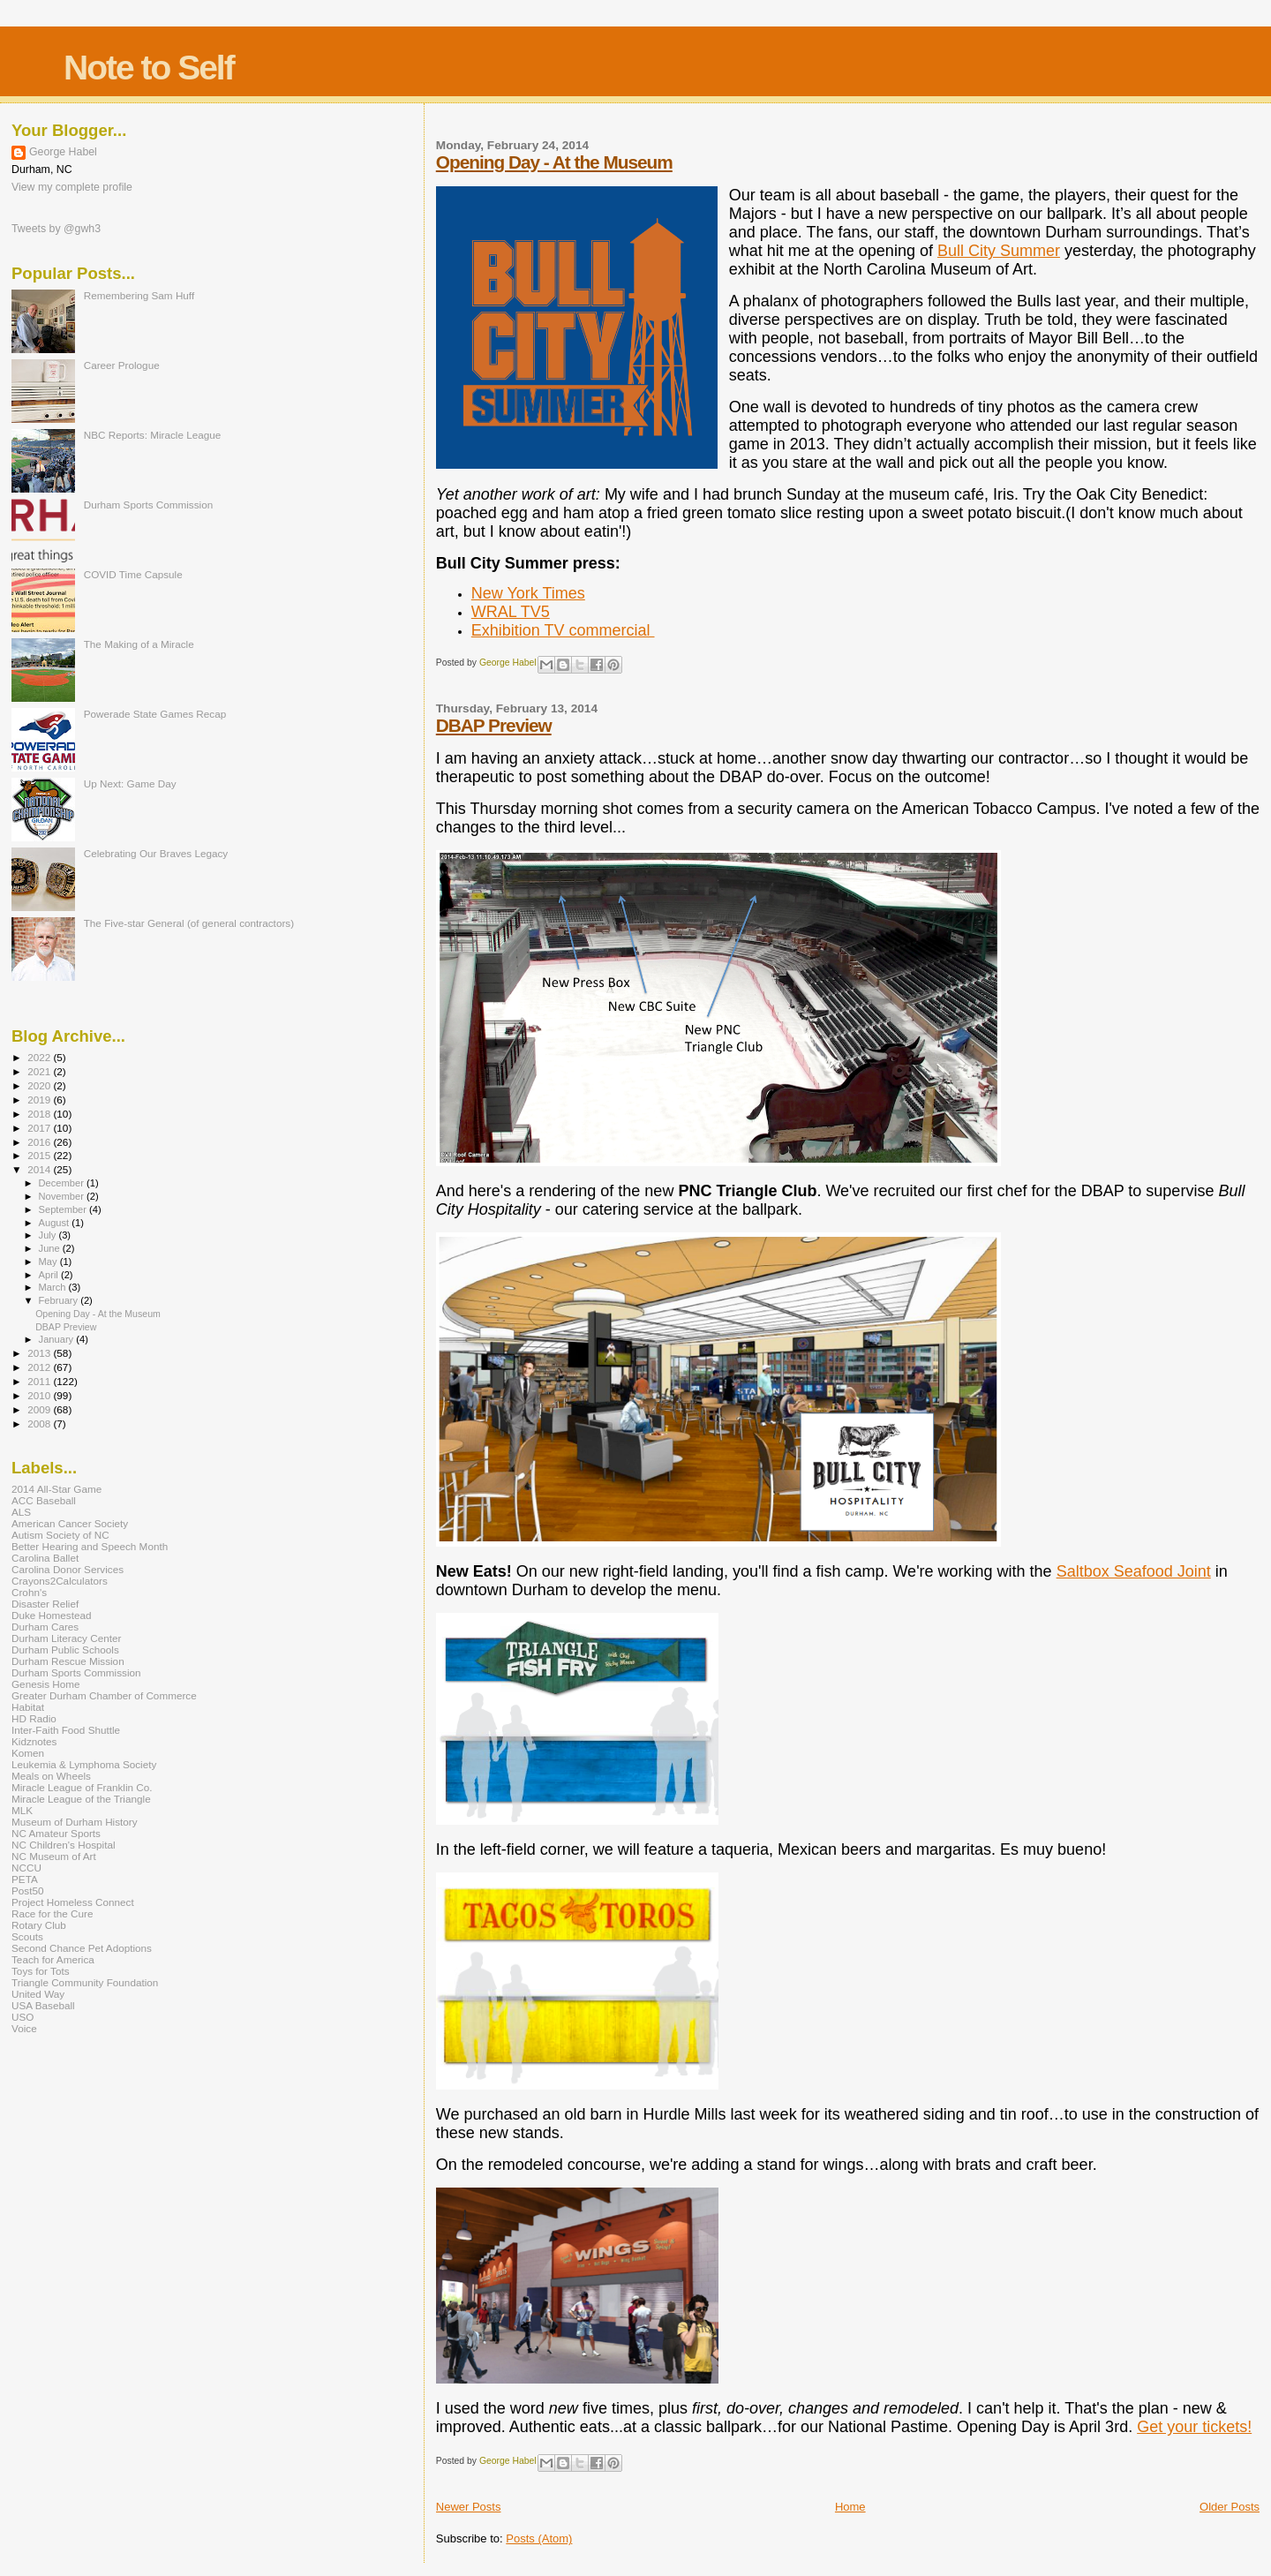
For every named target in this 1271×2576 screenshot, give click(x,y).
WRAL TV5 (510, 612)
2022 (40, 1057)
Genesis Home (45, 1684)
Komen (27, 1753)
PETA (24, 1879)
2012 (40, 1367)
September (64, 1209)
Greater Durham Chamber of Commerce (104, 1695)
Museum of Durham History (74, 1821)
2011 (40, 1381)
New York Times (528, 593)
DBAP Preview (494, 725)
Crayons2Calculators (59, 1580)
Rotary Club (38, 1925)
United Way (37, 1994)
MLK (22, 1810)
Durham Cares (45, 1626)
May (49, 1261)
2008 (40, 1423)
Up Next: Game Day (130, 783)
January (58, 1339)
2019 (40, 1099)
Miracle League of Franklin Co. (82, 1787)
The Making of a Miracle (139, 644)
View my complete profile (71, 187)
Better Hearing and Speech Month (89, 1546)
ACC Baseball (43, 1500)
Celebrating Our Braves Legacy (156, 853)
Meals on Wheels (51, 1775)
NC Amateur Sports (56, 1833)
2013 (40, 1353)
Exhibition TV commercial (563, 630)
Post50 (27, 1890)
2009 (40, 1409)
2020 (40, 1085)
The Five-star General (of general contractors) (189, 923)
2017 (40, 1128)
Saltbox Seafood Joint (1134, 1571)
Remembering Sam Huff (139, 295)
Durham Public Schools (65, 1649)
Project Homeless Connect (72, 1902)
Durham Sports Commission (149, 504)
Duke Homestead (51, 1615)
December (62, 1183)
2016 (40, 1142)
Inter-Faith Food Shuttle (65, 1730)
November (62, 1196)
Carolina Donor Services (67, 1569)
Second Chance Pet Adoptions (81, 1948)
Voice (24, 2028)
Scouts (27, 1936)
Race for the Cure (52, 1913)
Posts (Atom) (539, 2538)
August (55, 1222)
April (50, 1274)
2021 (40, 1071)
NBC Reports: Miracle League (153, 435)
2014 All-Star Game (56, 1489)
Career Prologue (122, 365)
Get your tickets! (1194, 2427)
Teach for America (52, 1959)
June (51, 1248)
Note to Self (149, 68)
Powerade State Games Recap (155, 713)
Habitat (27, 1707)
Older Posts (1230, 2506)
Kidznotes (33, 1741)
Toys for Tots (40, 1971)
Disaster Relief (45, 1603)
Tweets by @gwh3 (56, 228)
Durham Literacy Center (66, 1638)
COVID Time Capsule (133, 574)
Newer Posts (468, 2506)
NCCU (26, 1867)
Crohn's (29, 1592)
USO (22, 2016)
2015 (40, 1155)
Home (850, 2506)
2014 (40, 1169)
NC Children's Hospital (63, 1844)
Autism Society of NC (60, 1534)
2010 (40, 1395)
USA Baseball (43, 2005)
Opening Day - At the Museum (554, 162)
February (60, 1300)
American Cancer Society (69, 1523)
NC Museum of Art (53, 1856)
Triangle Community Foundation (84, 1982)
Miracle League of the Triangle (81, 1798)
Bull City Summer (998, 251)
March (54, 1287)
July (49, 1235)
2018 (40, 1113)
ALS (21, 1512)
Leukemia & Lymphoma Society (83, 1764)
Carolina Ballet (45, 1557)
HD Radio (33, 1718)
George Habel (63, 152)
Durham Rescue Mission (67, 1661)
